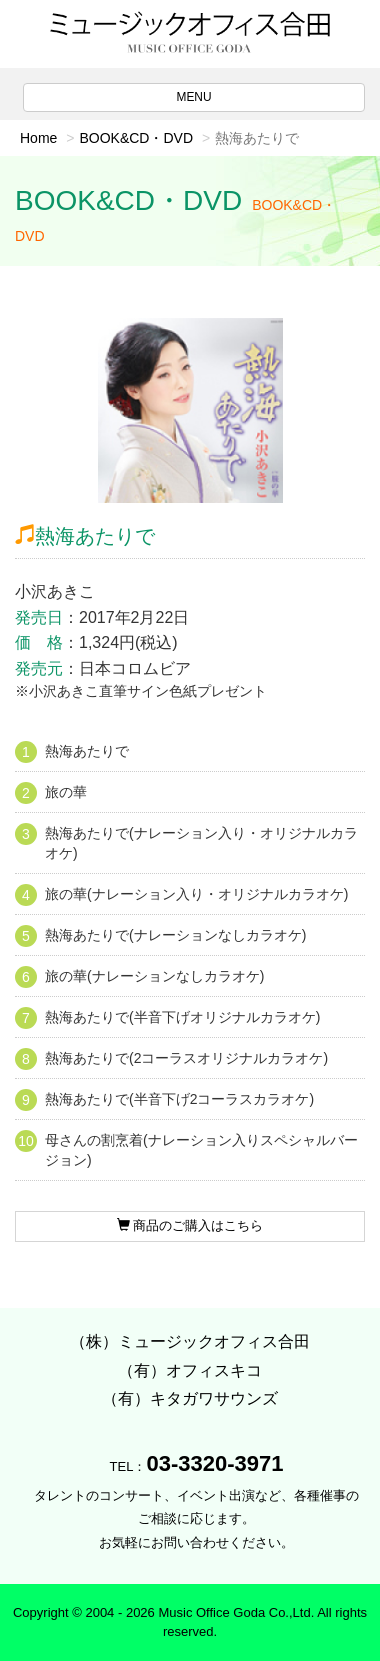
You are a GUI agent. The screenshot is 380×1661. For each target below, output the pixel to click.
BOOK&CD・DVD (136, 138)
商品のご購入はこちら (190, 1225)
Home (38, 138)
